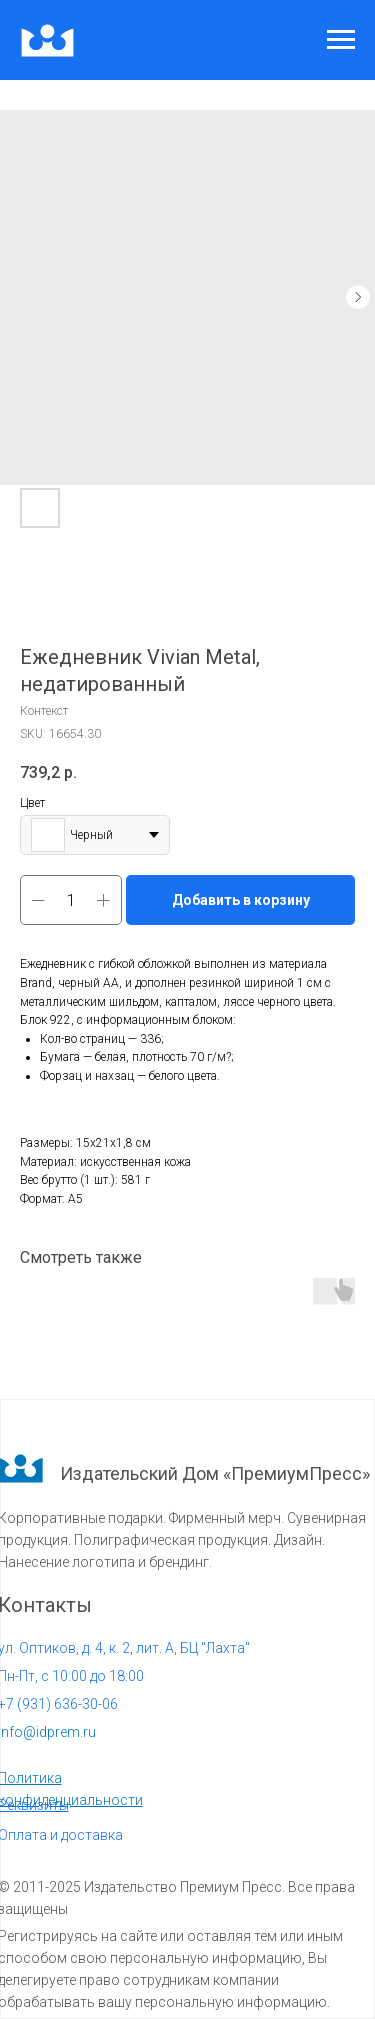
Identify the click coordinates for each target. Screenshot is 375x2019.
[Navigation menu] (341, 40)
